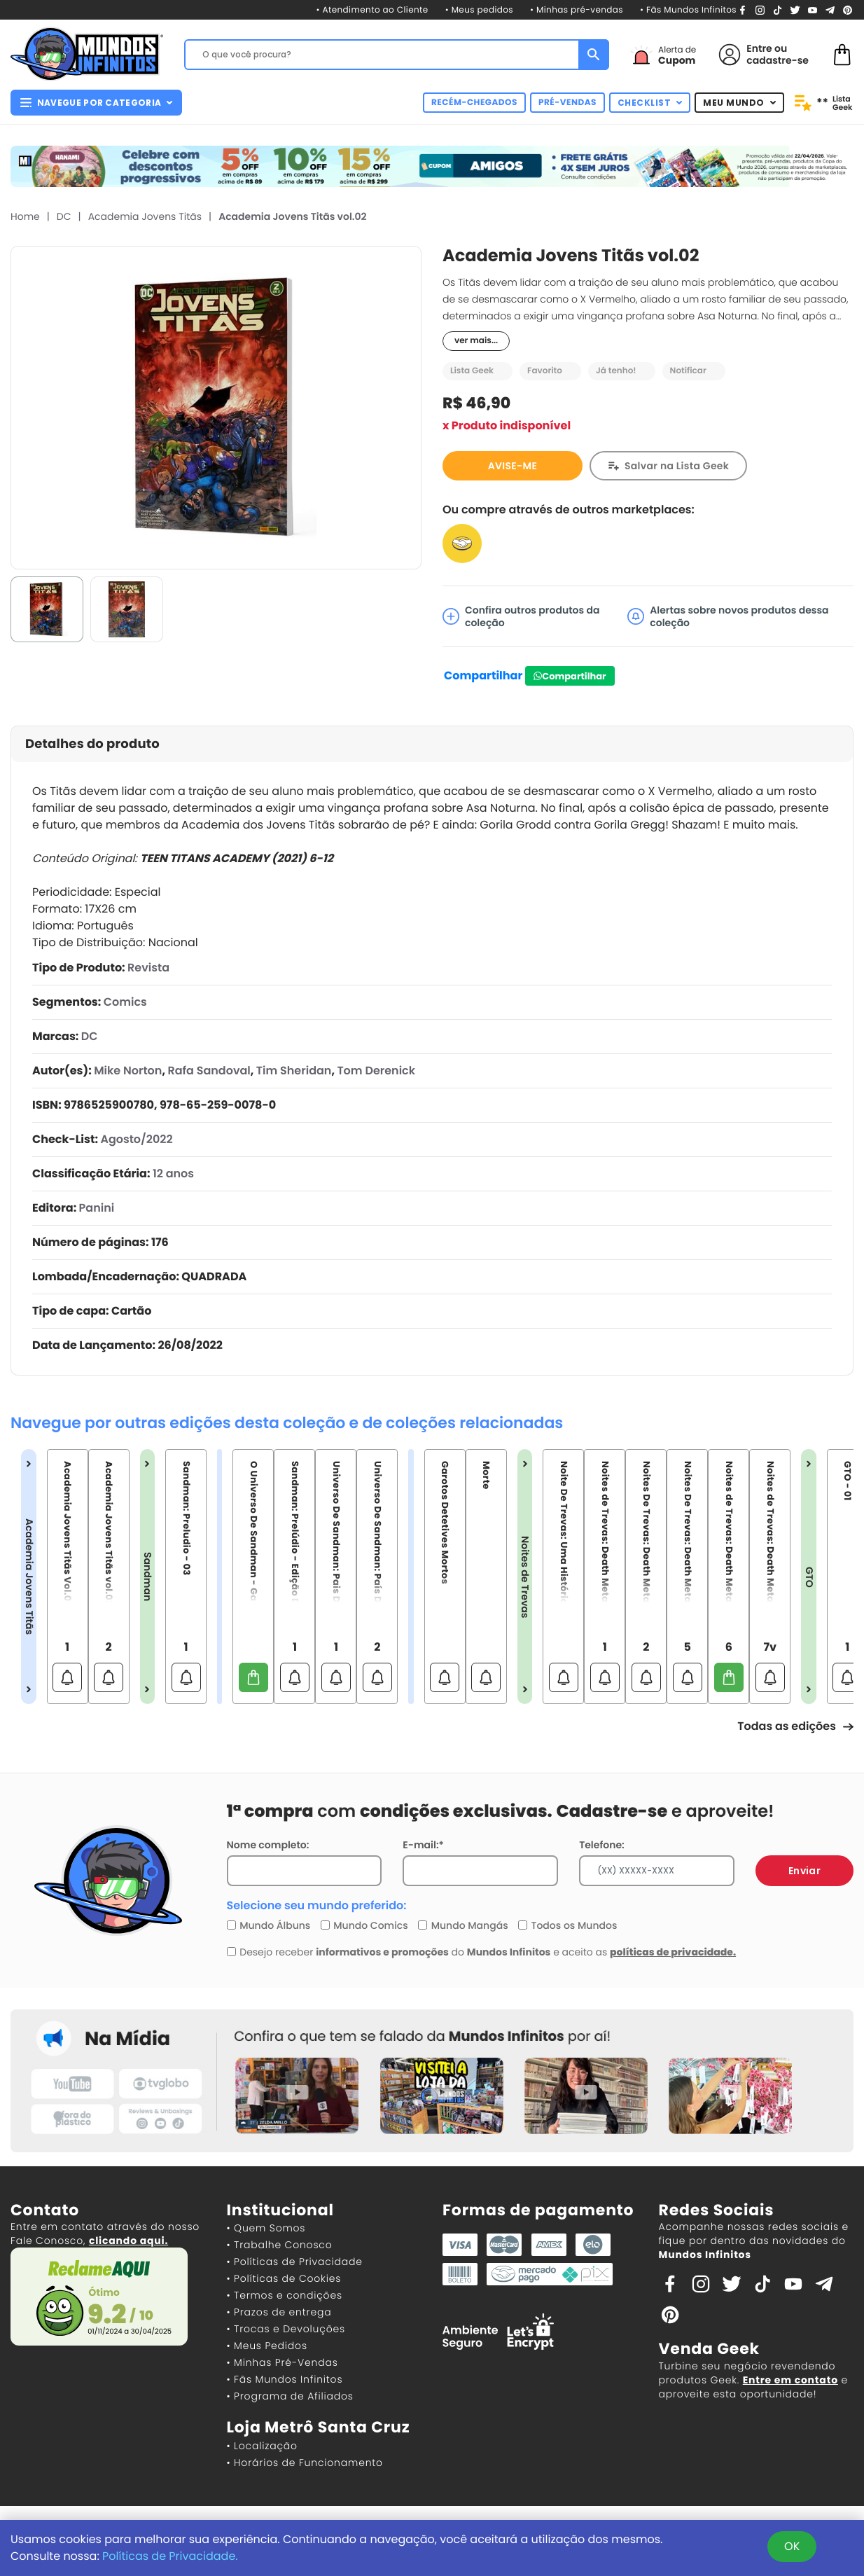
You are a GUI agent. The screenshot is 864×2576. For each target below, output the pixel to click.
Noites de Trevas (525, 1577)
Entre (759, 48)
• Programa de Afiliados (290, 2396)
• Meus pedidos (479, 10)
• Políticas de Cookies (284, 2278)
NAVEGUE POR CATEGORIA (96, 103)
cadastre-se (777, 60)
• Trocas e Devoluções (286, 2329)
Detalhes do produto (92, 744)
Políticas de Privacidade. (170, 2556)
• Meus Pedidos (267, 2346)
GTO (808, 1577)
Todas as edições (795, 1726)
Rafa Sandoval (208, 1070)
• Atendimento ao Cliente (372, 10)
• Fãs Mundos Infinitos (688, 10)
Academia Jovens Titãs (145, 216)
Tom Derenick (376, 1070)
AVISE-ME (512, 466)
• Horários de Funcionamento (305, 2463)
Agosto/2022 (136, 1139)
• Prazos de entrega (279, 2312)
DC (64, 216)
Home (25, 216)
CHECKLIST (650, 103)
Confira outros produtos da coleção (521, 616)
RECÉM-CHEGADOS (474, 103)
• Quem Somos (266, 2228)
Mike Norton (128, 1070)
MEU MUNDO (739, 103)
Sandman (147, 1576)
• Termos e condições (284, 2295)
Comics (125, 1002)
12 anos (173, 1173)
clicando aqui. (128, 2241)
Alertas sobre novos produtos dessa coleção (727, 616)
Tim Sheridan (294, 1070)
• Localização (262, 2446)
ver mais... (476, 341)
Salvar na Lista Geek (677, 466)
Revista (148, 968)
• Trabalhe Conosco (280, 2245)
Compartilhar (483, 675)
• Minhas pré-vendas (576, 10)
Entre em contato (790, 2380)
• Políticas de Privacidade (295, 2262)
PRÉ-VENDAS (567, 103)
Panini (97, 1208)
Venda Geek (709, 2349)
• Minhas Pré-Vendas (282, 2362)
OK (792, 2546)
